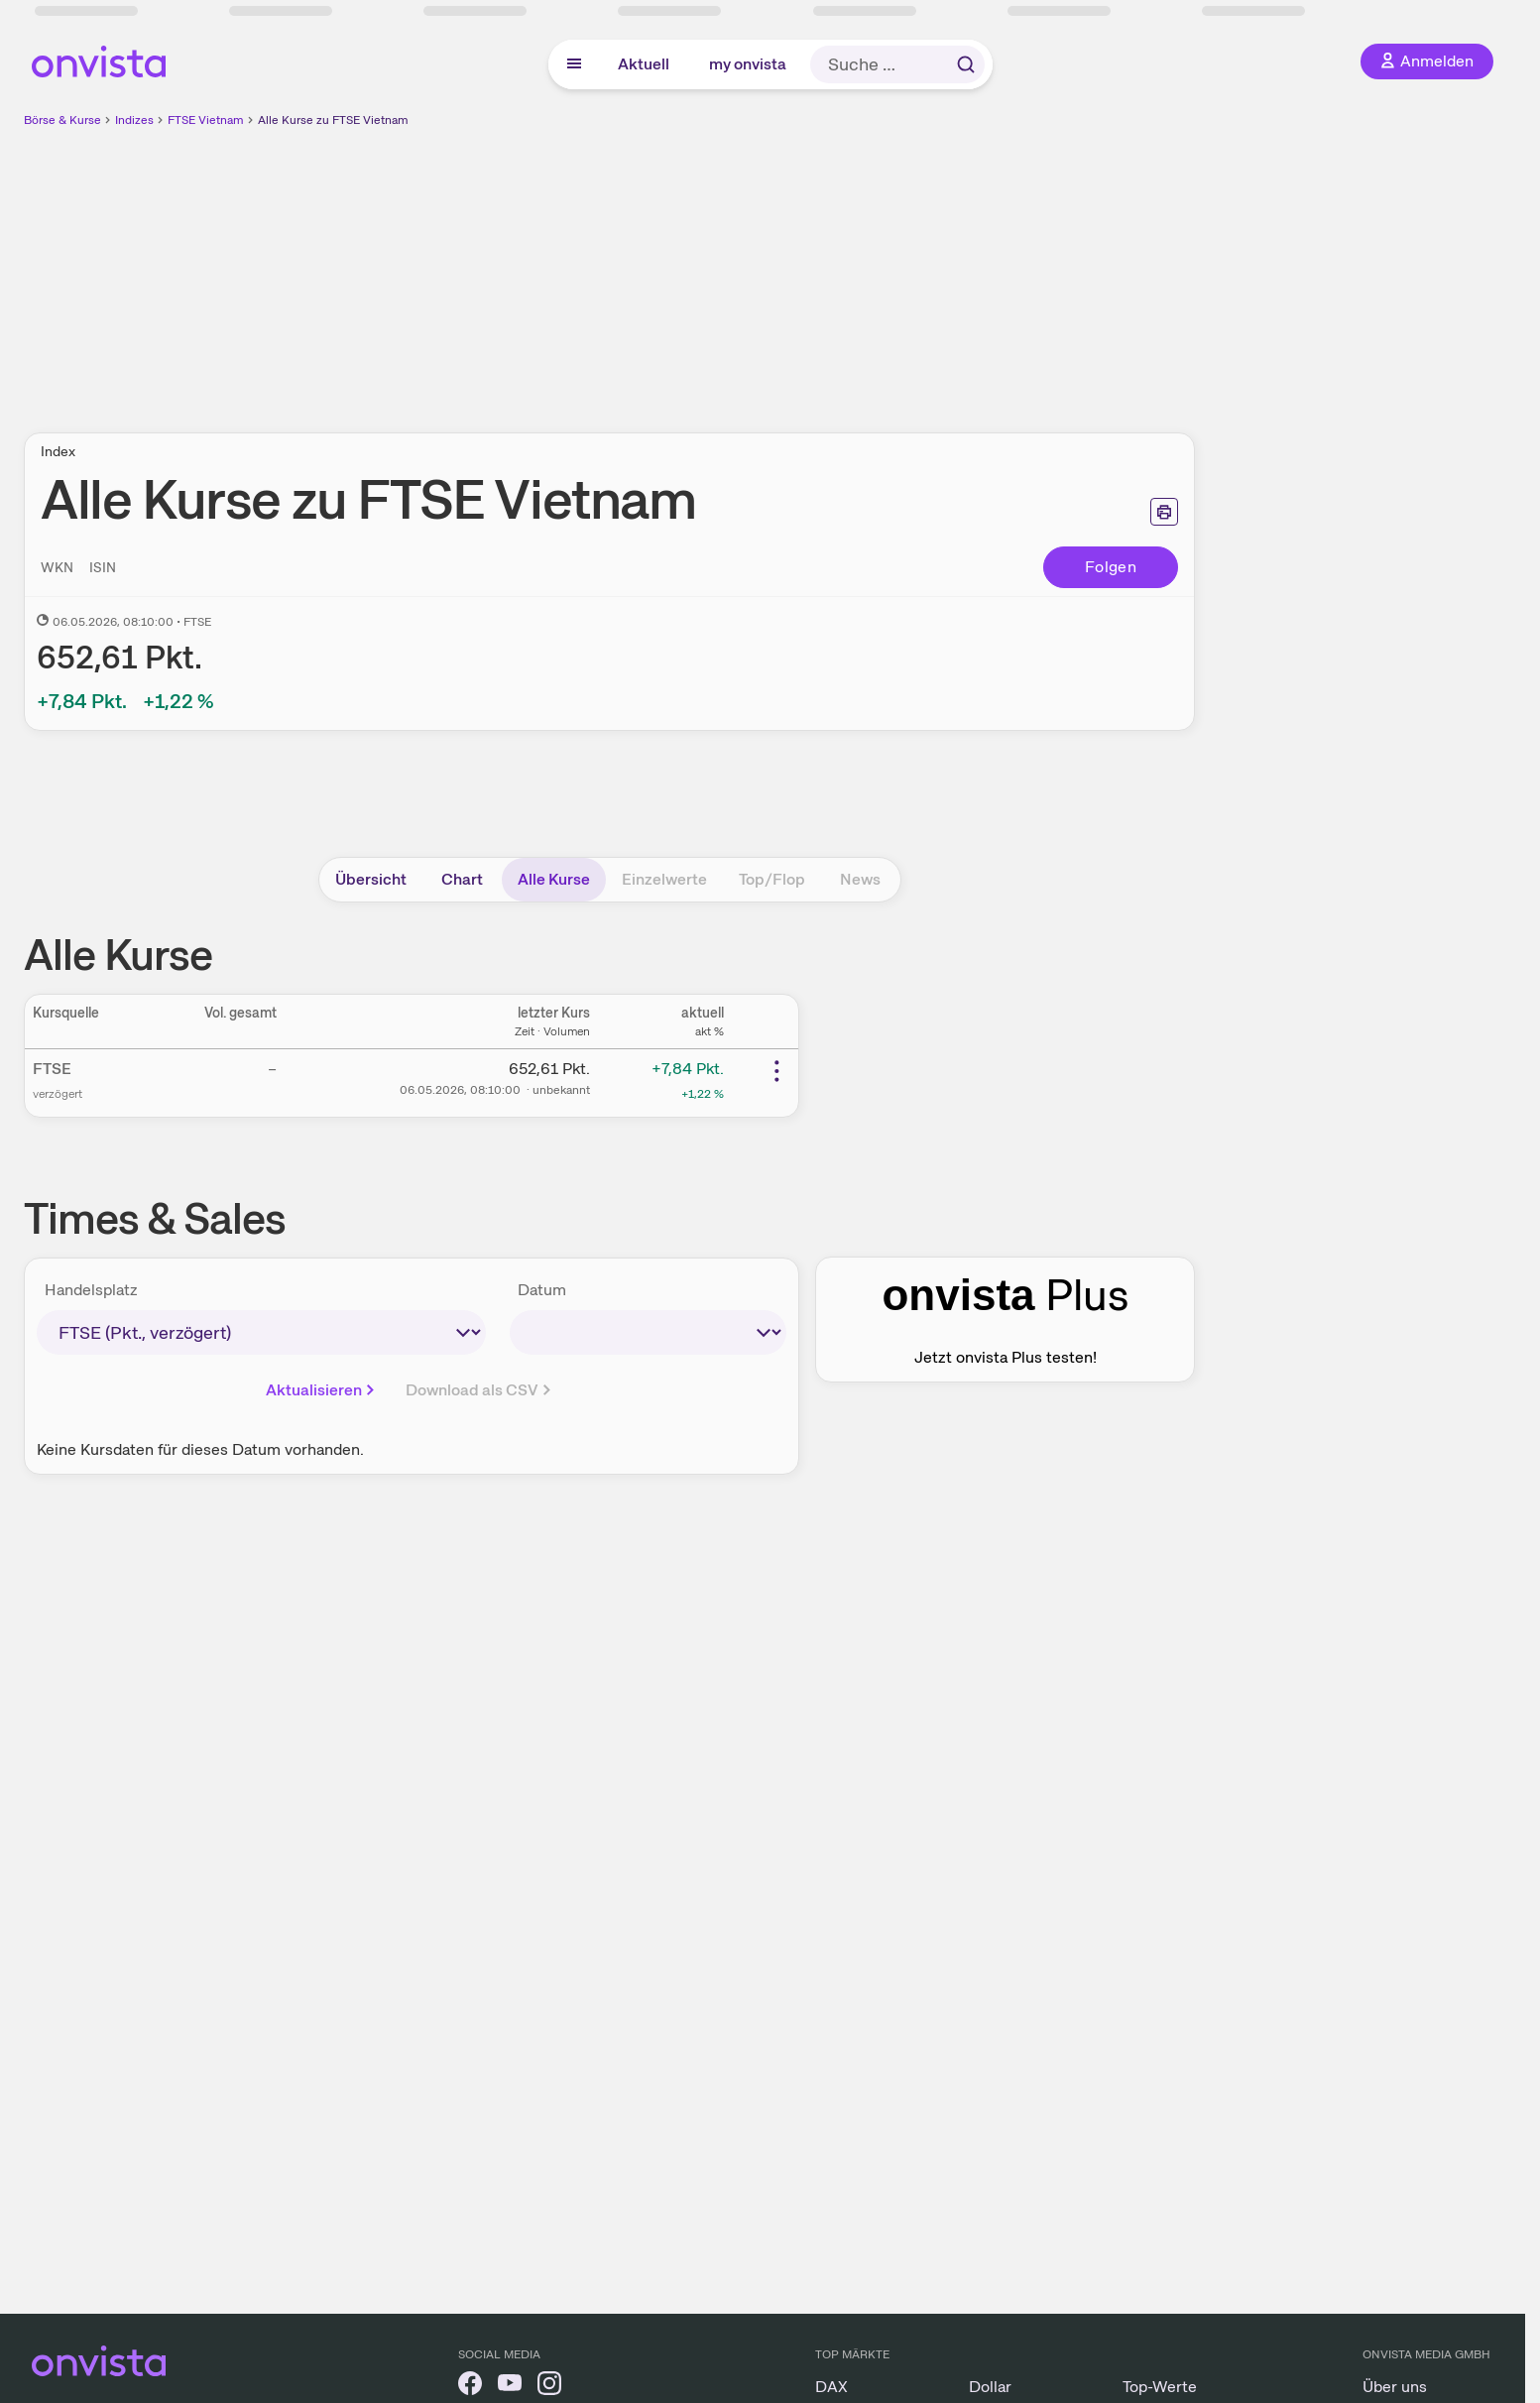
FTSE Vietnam (206, 120)
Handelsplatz (91, 1289)
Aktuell (643, 64)
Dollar (990, 2386)
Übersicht (371, 879)
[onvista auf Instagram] (549, 2386)
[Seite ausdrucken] (1164, 512)
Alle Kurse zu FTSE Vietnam (333, 120)
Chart (462, 879)
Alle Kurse (554, 879)
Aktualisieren (322, 1390)
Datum (542, 1289)
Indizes (134, 120)
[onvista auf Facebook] (470, 2386)
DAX (831, 2386)
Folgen (1110, 566)
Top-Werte (1160, 2386)
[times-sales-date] (648, 1332)
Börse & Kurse (62, 120)
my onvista (747, 64)
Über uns (1394, 2386)
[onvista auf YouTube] (510, 2386)
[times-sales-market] (261, 1332)
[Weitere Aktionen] (776, 1071)
